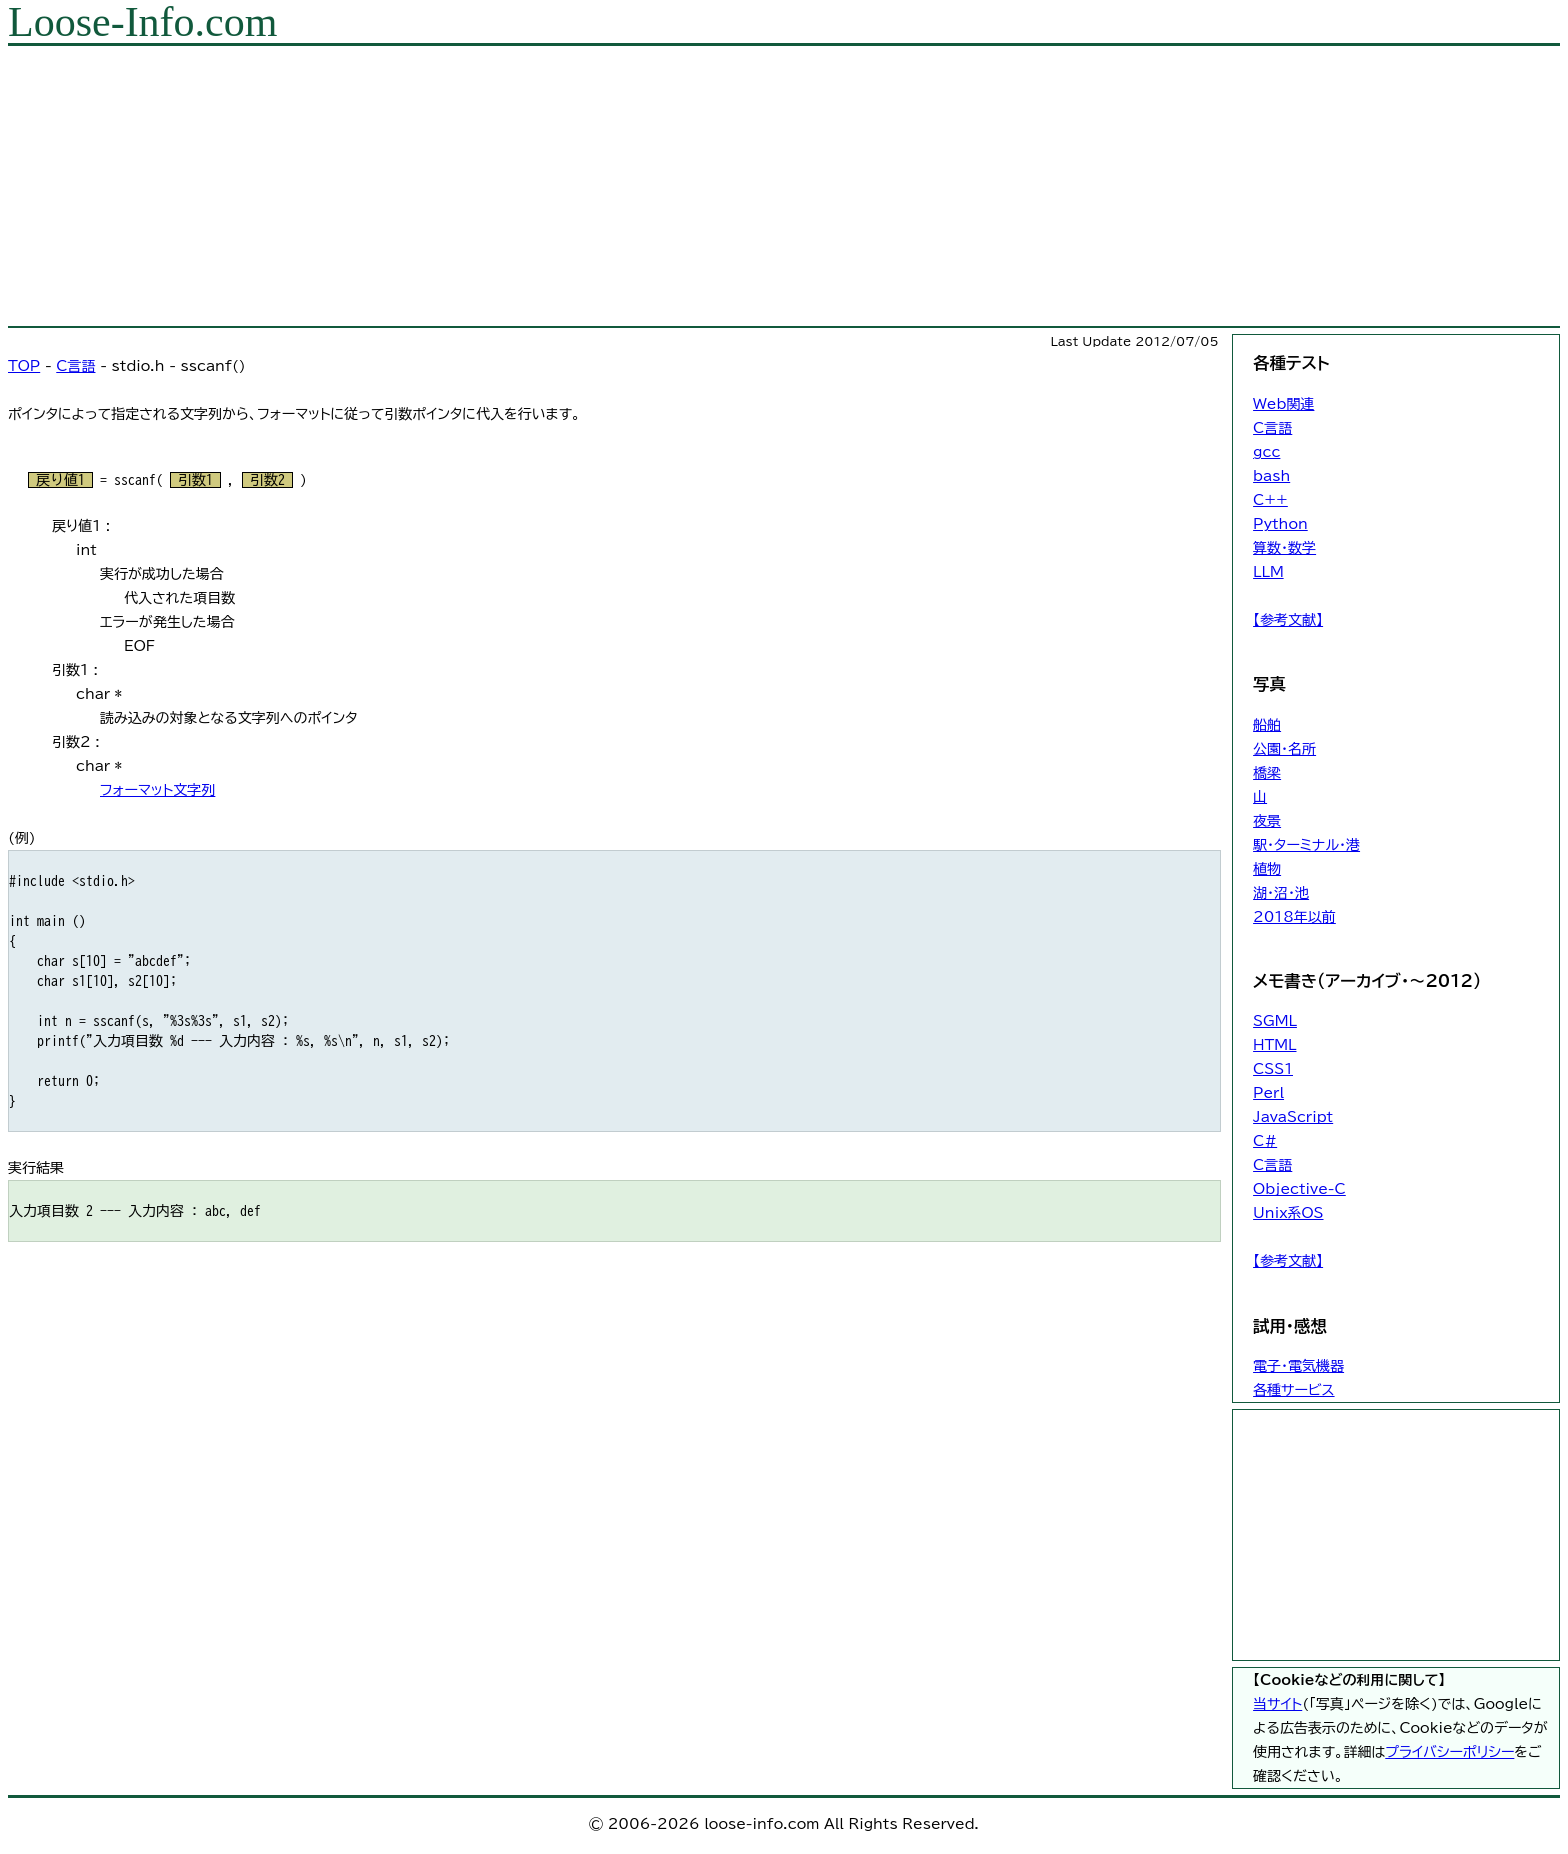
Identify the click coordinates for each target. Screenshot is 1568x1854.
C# (1265, 1141)
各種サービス (1293, 1390)
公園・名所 (1284, 749)
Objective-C (1299, 1189)
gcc (1266, 452)
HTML (1274, 1045)
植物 (1267, 869)
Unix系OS (1288, 1213)
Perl (1268, 1093)
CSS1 (1273, 1069)
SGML (1275, 1021)
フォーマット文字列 (157, 790)
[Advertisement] (608, 186)
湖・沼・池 (1281, 893)
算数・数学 (1284, 548)
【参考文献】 (1288, 620)
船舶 (1267, 725)
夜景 (1267, 821)
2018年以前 (1294, 917)
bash (1271, 476)
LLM (1268, 572)
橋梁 (1267, 773)
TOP (24, 366)
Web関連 (1283, 404)
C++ (1270, 500)
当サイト (1277, 1704)
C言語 (75, 366)
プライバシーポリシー (1449, 1752)
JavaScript (1293, 1117)
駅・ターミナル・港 (1306, 845)
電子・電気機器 (1298, 1366)
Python (1280, 524)
